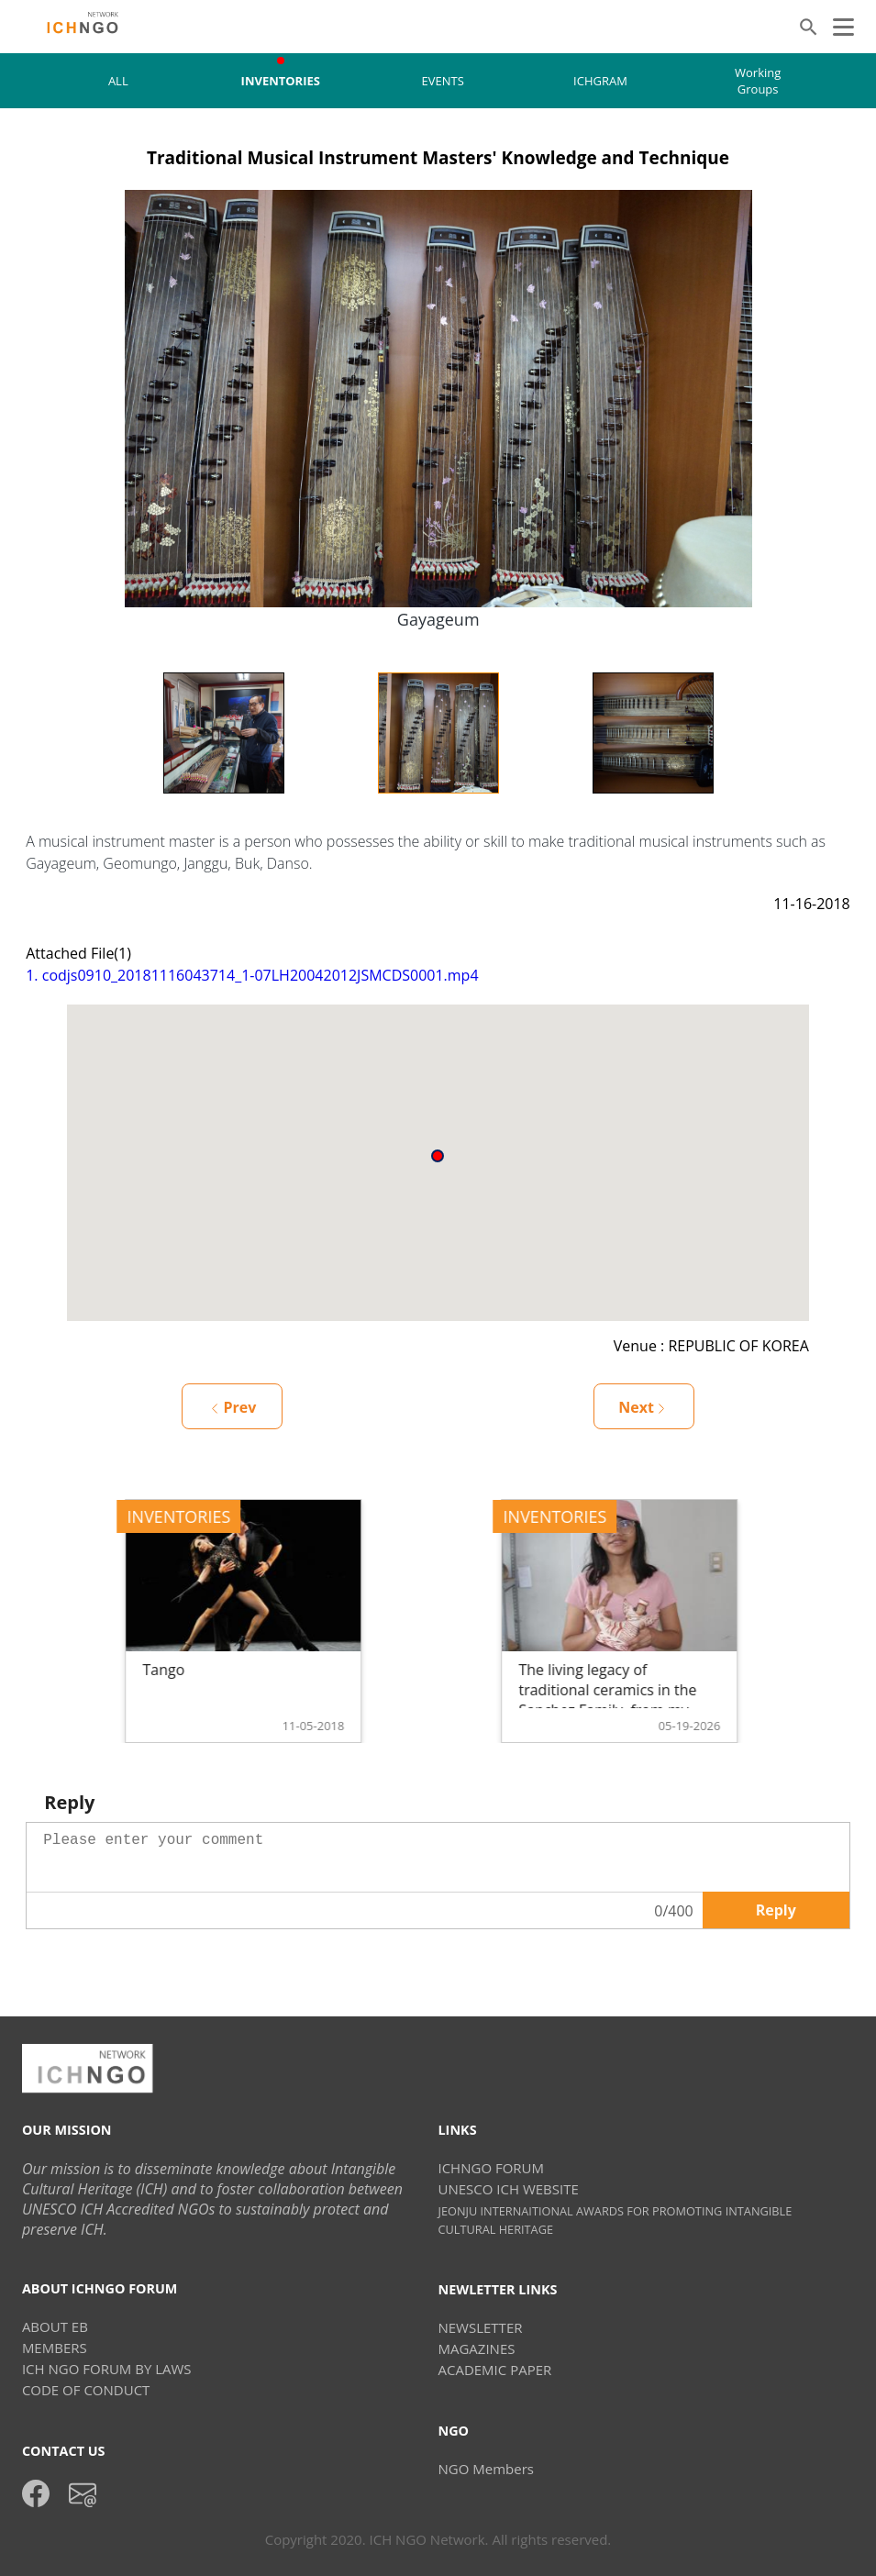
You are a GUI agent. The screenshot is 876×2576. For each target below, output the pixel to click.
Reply (776, 1910)
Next (772, 733)
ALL (118, 80)
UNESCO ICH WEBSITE (508, 2189)
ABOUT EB (55, 2326)
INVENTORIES (280, 80)
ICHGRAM (600, 80)
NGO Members (485, 2468)
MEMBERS (54, 2347)
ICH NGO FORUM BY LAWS (107, 2368)
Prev (234, 1407)
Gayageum (438, 619)
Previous (103, 733)
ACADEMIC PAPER (494, 2369)
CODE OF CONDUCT (86, 2390)
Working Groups (758, 80)
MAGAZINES (476, 2348)
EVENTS (443, 80)
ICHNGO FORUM (491, 2168)
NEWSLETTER (480, 2327)
